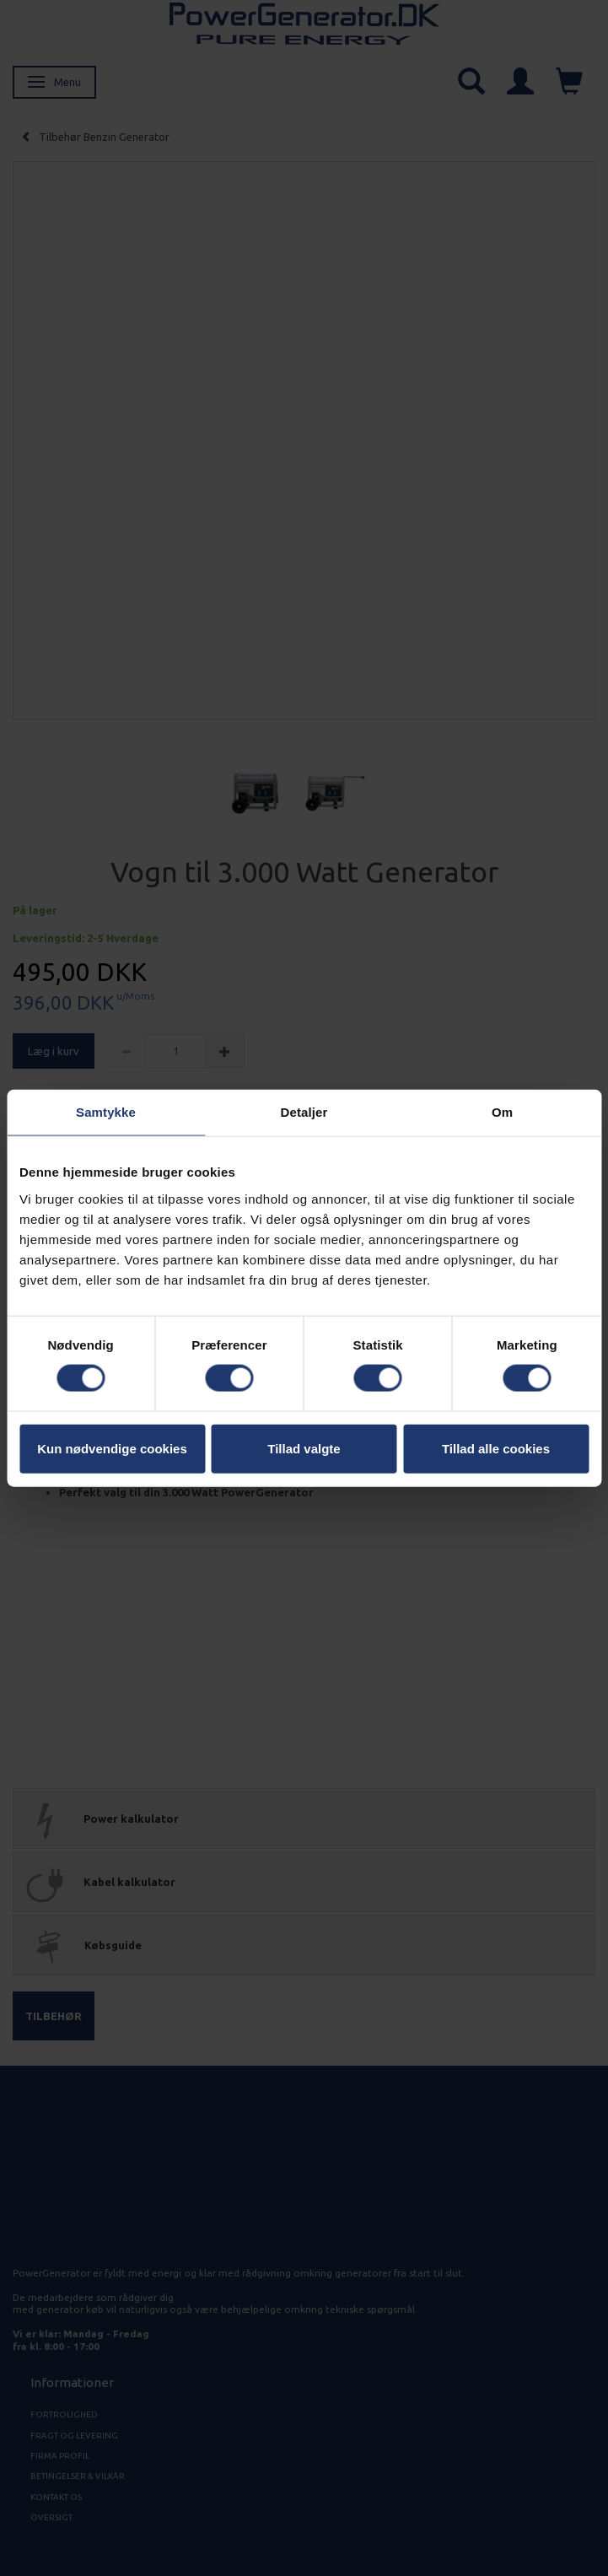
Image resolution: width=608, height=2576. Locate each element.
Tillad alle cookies (496, 1448)
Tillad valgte (303, 1448)
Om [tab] (502, 1112)
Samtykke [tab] (106, 1112)
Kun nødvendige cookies (112, 1448)
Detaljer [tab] (304, 1112)
